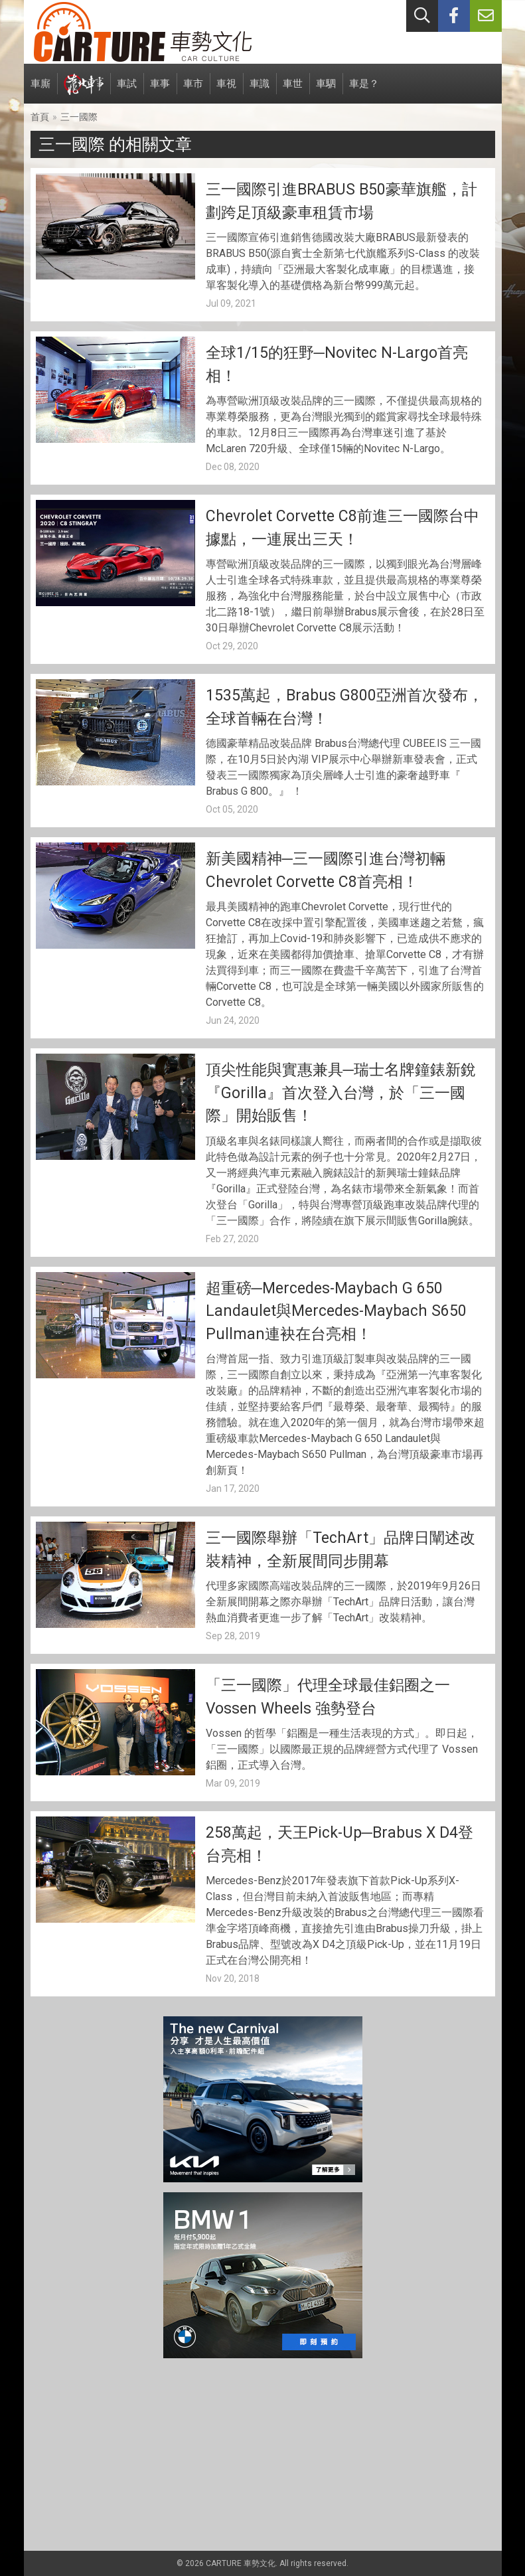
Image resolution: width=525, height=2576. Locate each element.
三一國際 (79, 117)
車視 (226, 91)
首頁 (40, 117)
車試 (126, 91)
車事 (160, 91)
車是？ (364, 91)
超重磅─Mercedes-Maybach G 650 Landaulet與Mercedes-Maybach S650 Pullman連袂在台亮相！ (336, 1311)
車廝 (40, 91)
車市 (193, 91)
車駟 (325, 91)
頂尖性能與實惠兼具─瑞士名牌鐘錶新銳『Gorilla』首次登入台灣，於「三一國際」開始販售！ (341, 1093)
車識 (259, 91)
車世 (292, 91)
